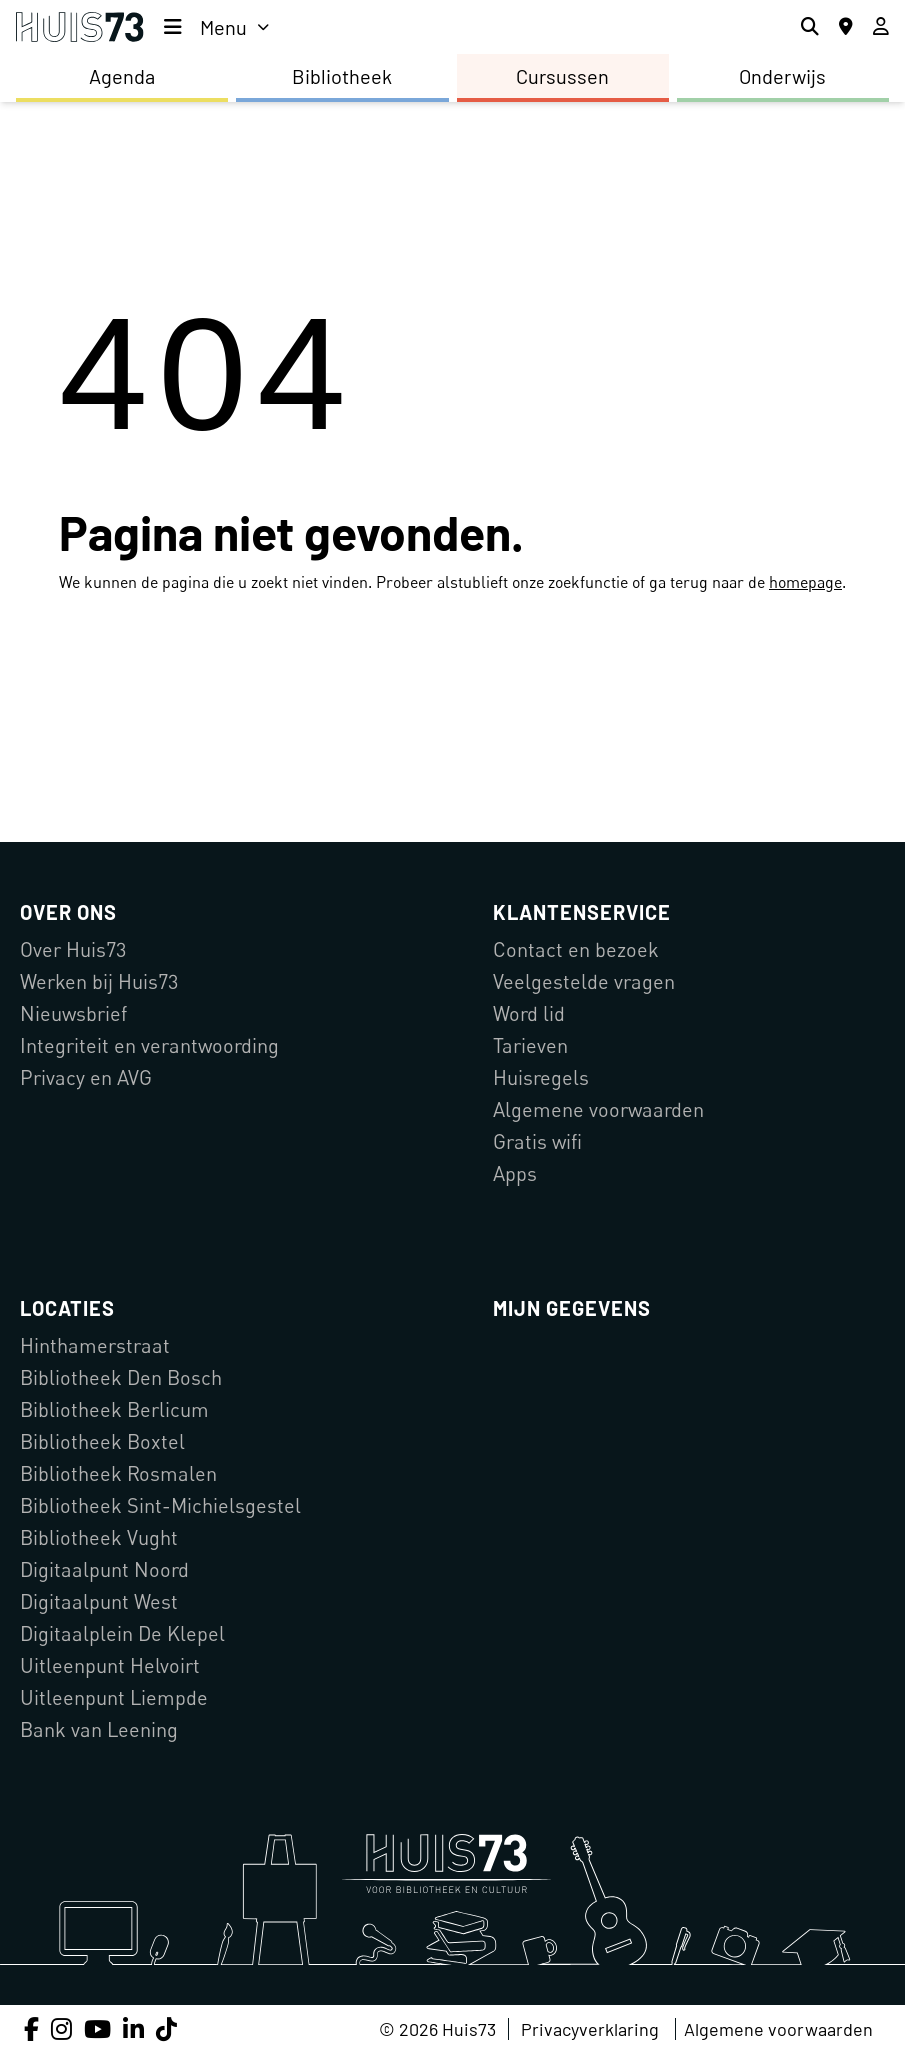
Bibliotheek (342, 76)
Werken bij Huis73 (99, 981)
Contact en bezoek (576, 949)
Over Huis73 (73, 949)
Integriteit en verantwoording (149, 1045)
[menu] (216, 27)
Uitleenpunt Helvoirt (110, 1665)
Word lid (529, 1013)
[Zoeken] (810, 27)
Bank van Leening (99, 1729)
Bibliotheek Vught (99, 1537)
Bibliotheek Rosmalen (118, 1473)
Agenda (122, 76)
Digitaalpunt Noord (104, 1569)
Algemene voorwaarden (598, 1109)
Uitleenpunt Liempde (114, 1697)
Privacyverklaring (590, 2029)
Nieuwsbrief (73, 1013)
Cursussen (562, 76)
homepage (805, 582)
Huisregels (541, 1077)
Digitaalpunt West (99, 1601)
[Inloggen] (881, 27)
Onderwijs (782, 76)
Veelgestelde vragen (584, 981)
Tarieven (530, 1045)
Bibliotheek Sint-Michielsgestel (160, 1505)
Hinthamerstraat (95, 1345)
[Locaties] (846, 27)
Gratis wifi (537, 1141)
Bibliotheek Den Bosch (121, 1377)
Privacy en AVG (86, 1077)
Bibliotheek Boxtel (102, 1441)
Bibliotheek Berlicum (114, 1409)
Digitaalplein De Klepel (122, 1633)
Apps (515, 1173)
